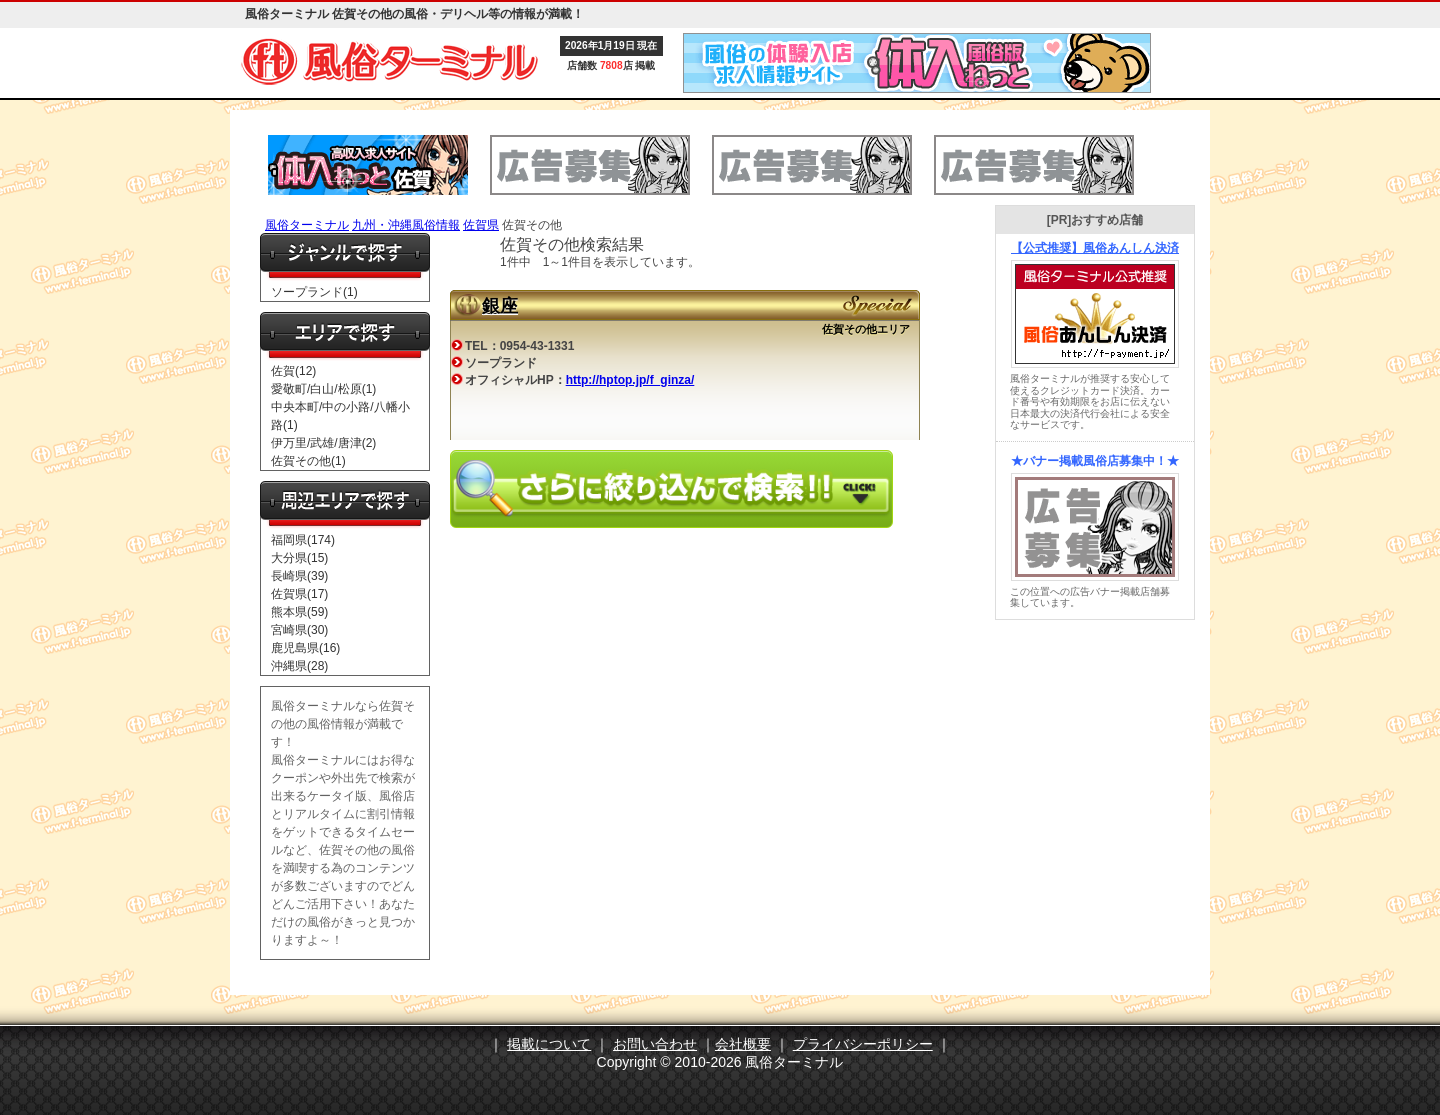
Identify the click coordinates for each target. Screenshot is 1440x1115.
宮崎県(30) (299, 630)
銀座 (500, 306)
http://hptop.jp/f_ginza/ (630, 380)
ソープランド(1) (314, 292)
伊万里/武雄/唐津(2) (323, 443)
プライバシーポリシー (863, 1044)
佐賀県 (481, 225)
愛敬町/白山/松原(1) (323, 389)
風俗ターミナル (307, 225)
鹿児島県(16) (305, 648)
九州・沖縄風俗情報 (406, 225)
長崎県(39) (299, 576)
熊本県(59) (299, 612)
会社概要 (743, 1044)
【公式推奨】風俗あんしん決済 (1095, 248)
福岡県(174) (303, 540)
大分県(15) (299, 558)
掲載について (549, 1044)
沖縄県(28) (299, 666)
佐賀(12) (293, 371)
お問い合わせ (655, 1044)
